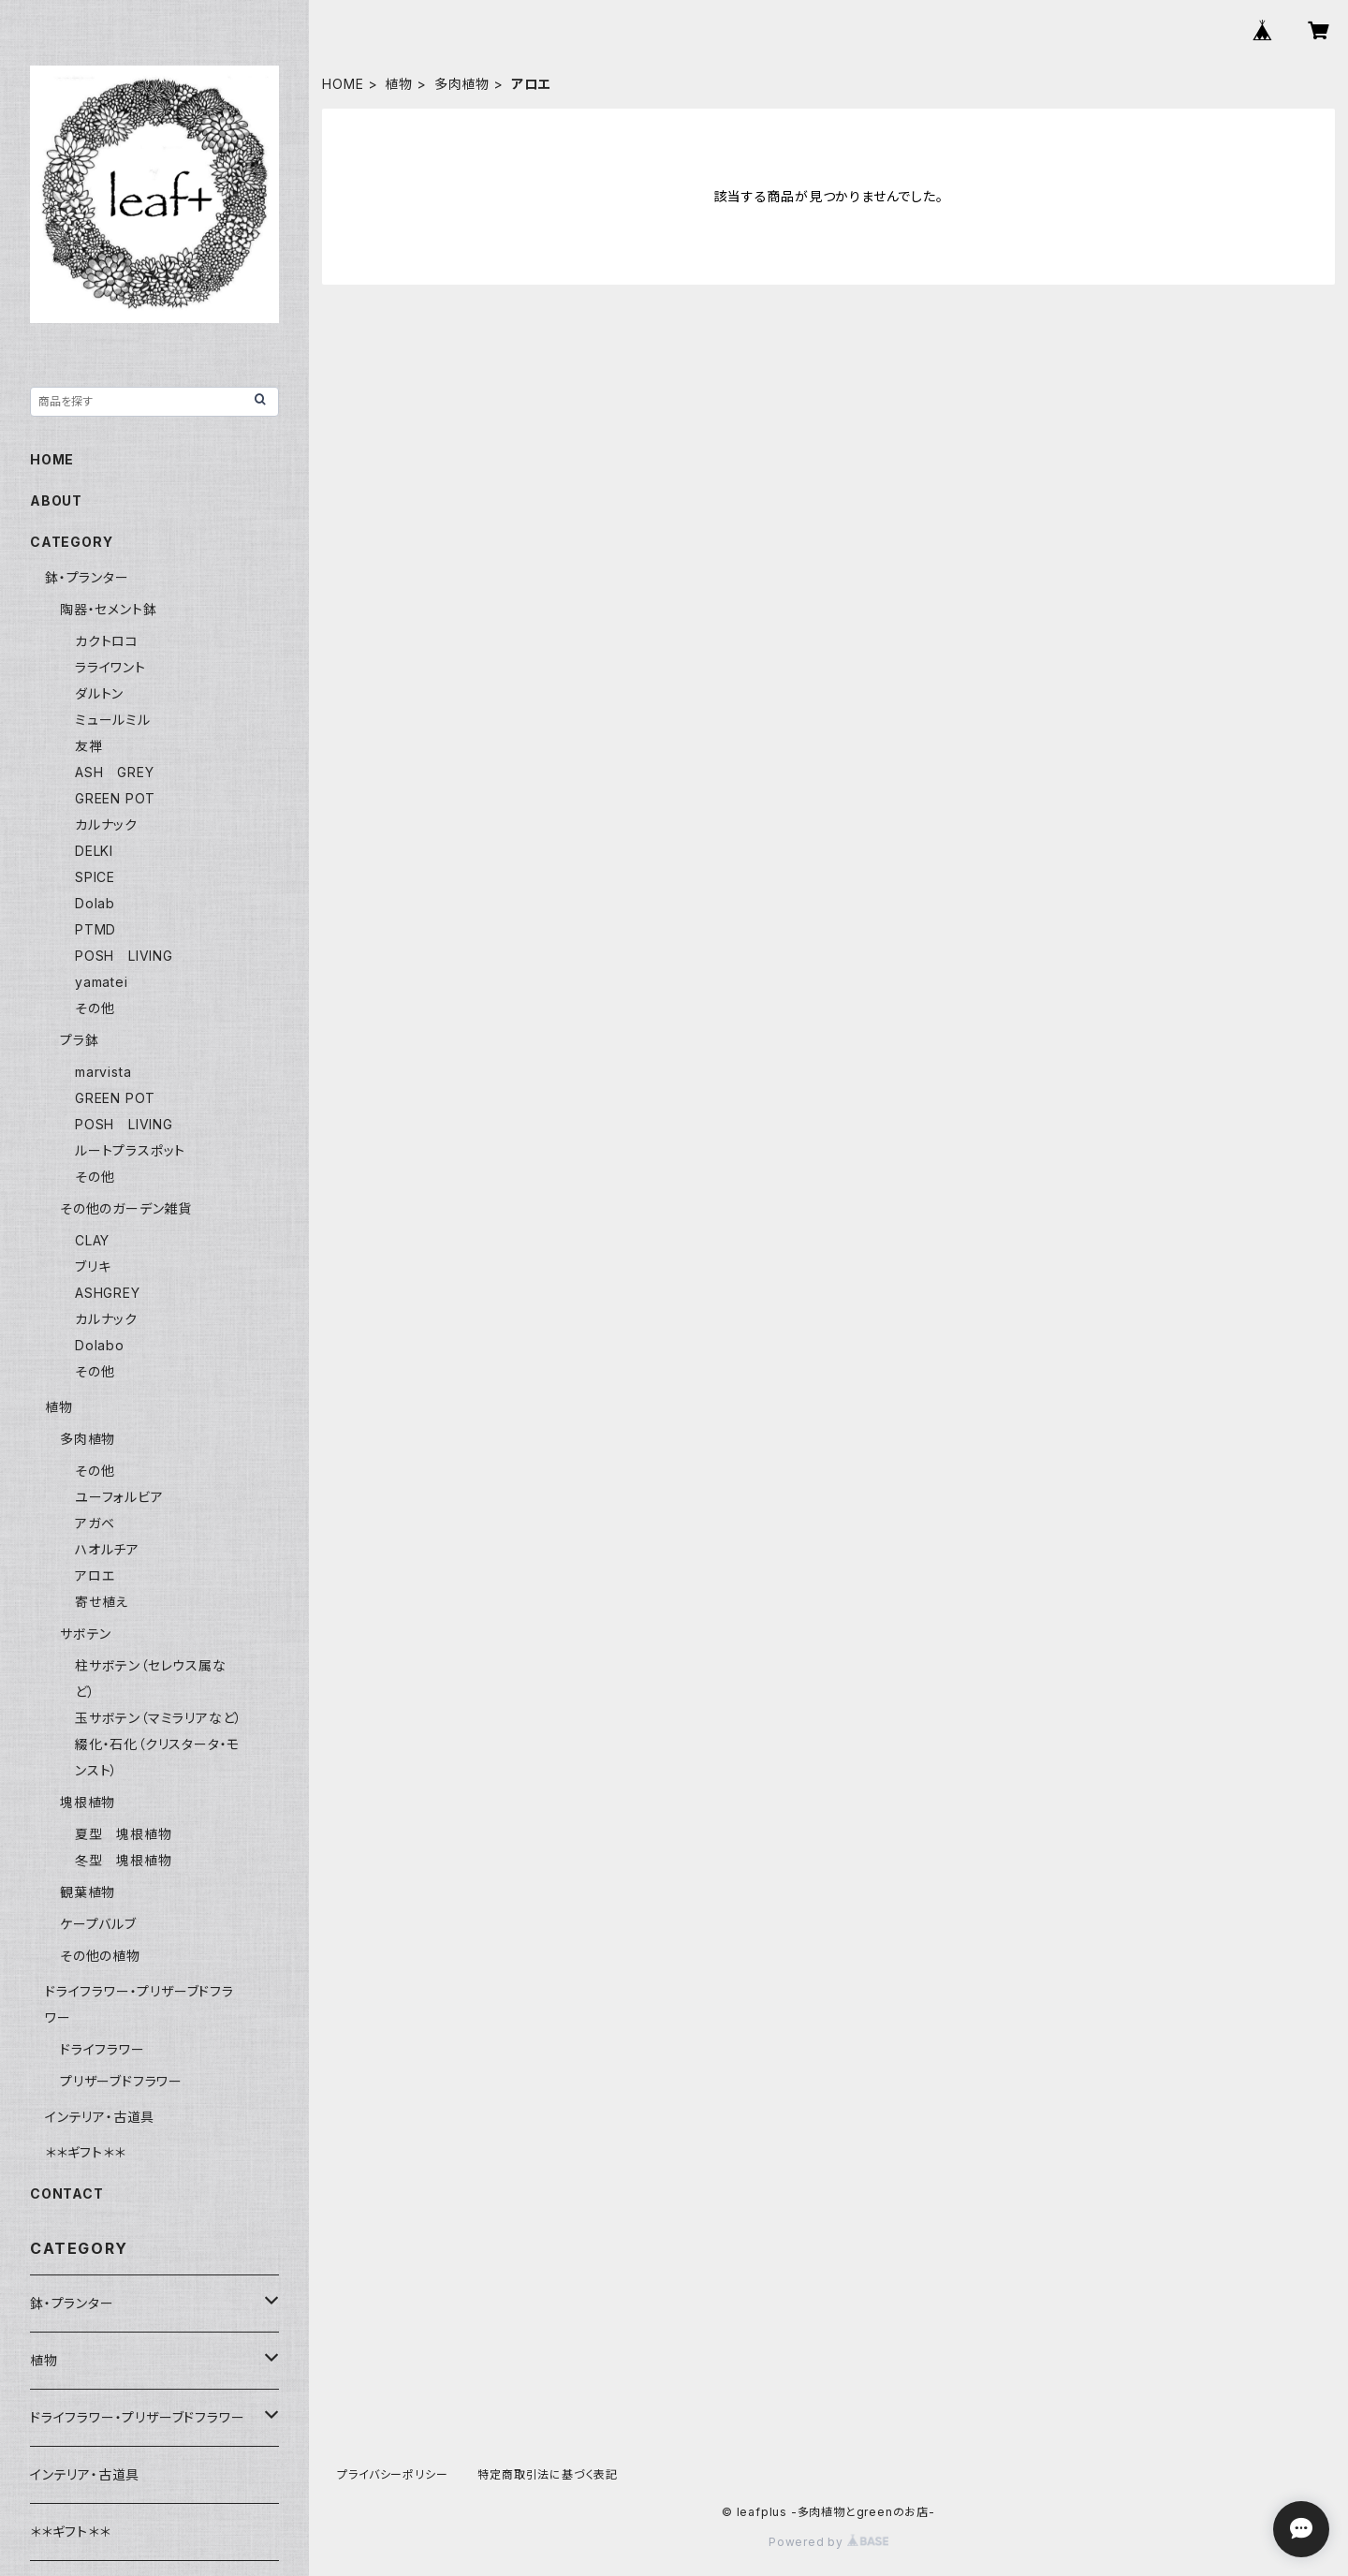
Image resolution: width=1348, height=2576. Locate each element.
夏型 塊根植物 (123, 1834)
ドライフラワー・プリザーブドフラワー (137, 2417)
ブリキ (92, 1266)
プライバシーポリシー (392, 2474)
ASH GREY (114, 772)
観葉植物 (87, 1892)
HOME (342, 84)
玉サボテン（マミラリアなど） (158, 1718)
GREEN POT (115, 798)
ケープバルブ (98, 1924)
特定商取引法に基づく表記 (547, 2474)
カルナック (106, 824)
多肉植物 (462, 84)
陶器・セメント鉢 (108, 609)
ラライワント (110, 667)
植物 (399, 84)
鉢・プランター (87, 577)
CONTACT (67, 2193)
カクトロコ (107, 641)
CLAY (92, 1240)
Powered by (828, 2542)
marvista (103, 1072)
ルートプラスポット (130, 1150)
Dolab (95, 903)
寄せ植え (101, 1602)
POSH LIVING (124, 956)
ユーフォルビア (119, 1497)
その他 (94, 1008)
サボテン (85, 1633)
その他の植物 (100, 1956)
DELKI (94, 851)
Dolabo (100, 1345)
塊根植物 (87, 1802)
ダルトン (99, 693)
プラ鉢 (79, 1040)
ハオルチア (107, 1549)
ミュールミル (113, 720)
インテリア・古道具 (99, 2117)
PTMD (95, 929)
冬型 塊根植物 (123, 1860)
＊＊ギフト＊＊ (85, 2152)
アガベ (94, 1523)
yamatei (101, 982)
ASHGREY (107, 1293)
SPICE (95, 877)
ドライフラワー (102, 2049)
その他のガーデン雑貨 (126, 1208)
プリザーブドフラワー (121, 2081)
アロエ (94, 1575)
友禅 (89, 746)
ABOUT (56, 500)
